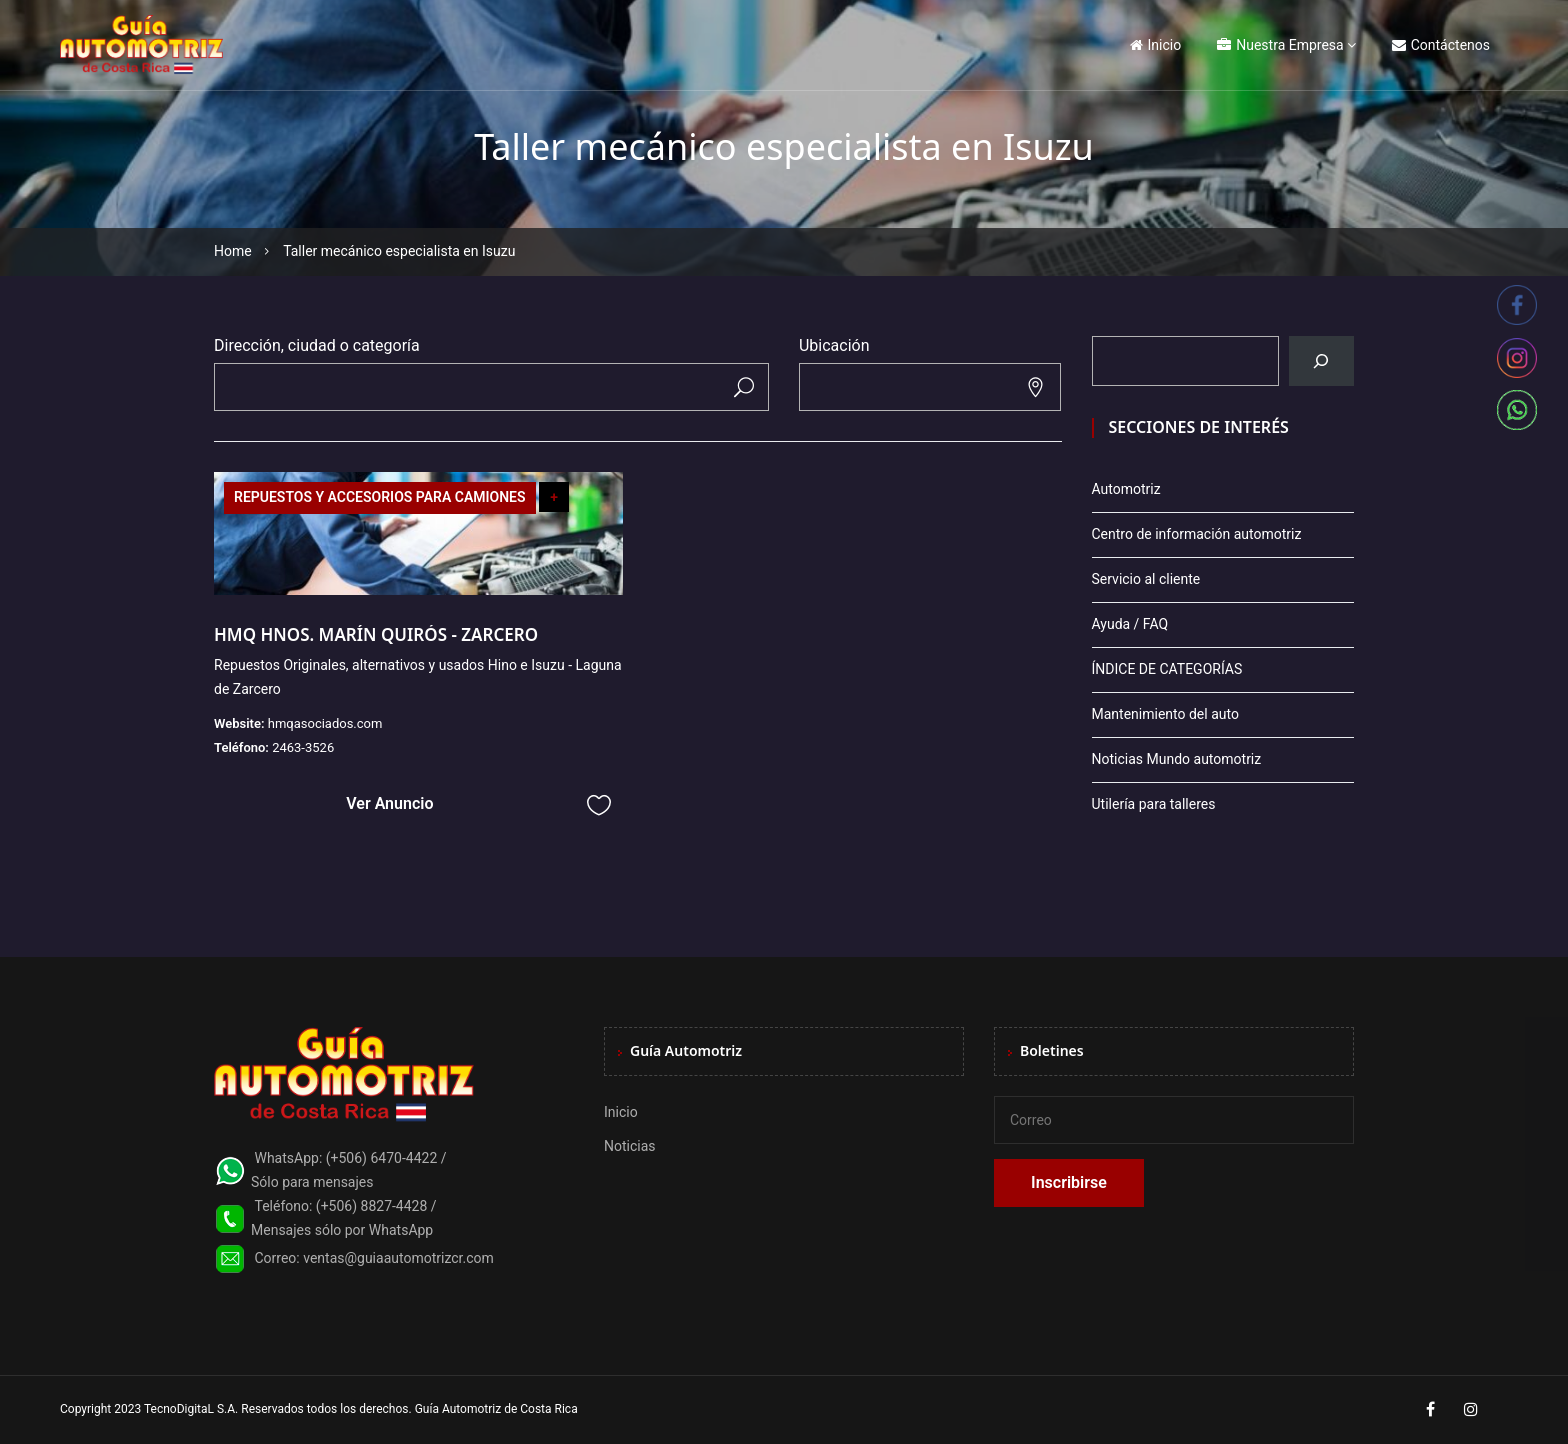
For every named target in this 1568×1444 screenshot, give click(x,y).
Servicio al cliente (1146, 579)
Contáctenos (1441, 45)
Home (233, 251)
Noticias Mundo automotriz (1177, 759)
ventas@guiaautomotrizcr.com (398, 1258)
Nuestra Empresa (1280, 45)
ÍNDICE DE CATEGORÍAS (1167, 669)
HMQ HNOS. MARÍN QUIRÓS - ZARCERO (376, 634)
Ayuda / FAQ (1130, 624)
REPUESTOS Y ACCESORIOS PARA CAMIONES (380, 497)
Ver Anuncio (389, 803)
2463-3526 (303, 747)
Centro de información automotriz (1197, 534)
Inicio (1156, 45)
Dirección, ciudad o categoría (317, 345)
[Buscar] (1321, 361)
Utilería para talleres (1154, 804)
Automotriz (1126, 489)
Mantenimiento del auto (1165, 714)
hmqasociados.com (325, 723)
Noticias (630, 1146)
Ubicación (834, 345)
